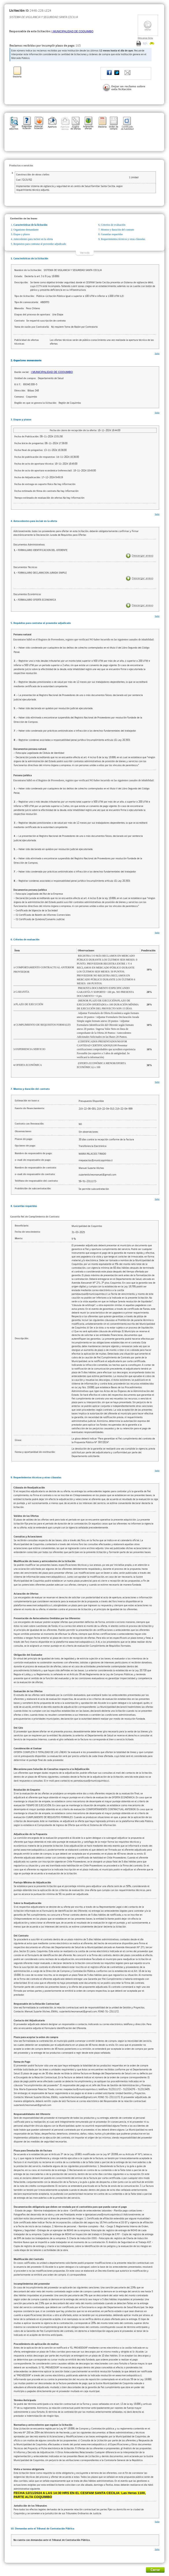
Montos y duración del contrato (117, 229)
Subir (157, 353)
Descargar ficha (145, 37)
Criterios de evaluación (113, 224)
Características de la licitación (30, 224)
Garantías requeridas (112, 234)
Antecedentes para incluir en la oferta (33, 239)
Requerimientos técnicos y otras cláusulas (123, 239)
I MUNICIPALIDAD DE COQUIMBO (72, 31)
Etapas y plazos (21, 234)
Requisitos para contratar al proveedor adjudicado (39, 243)
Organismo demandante (26, 229)
